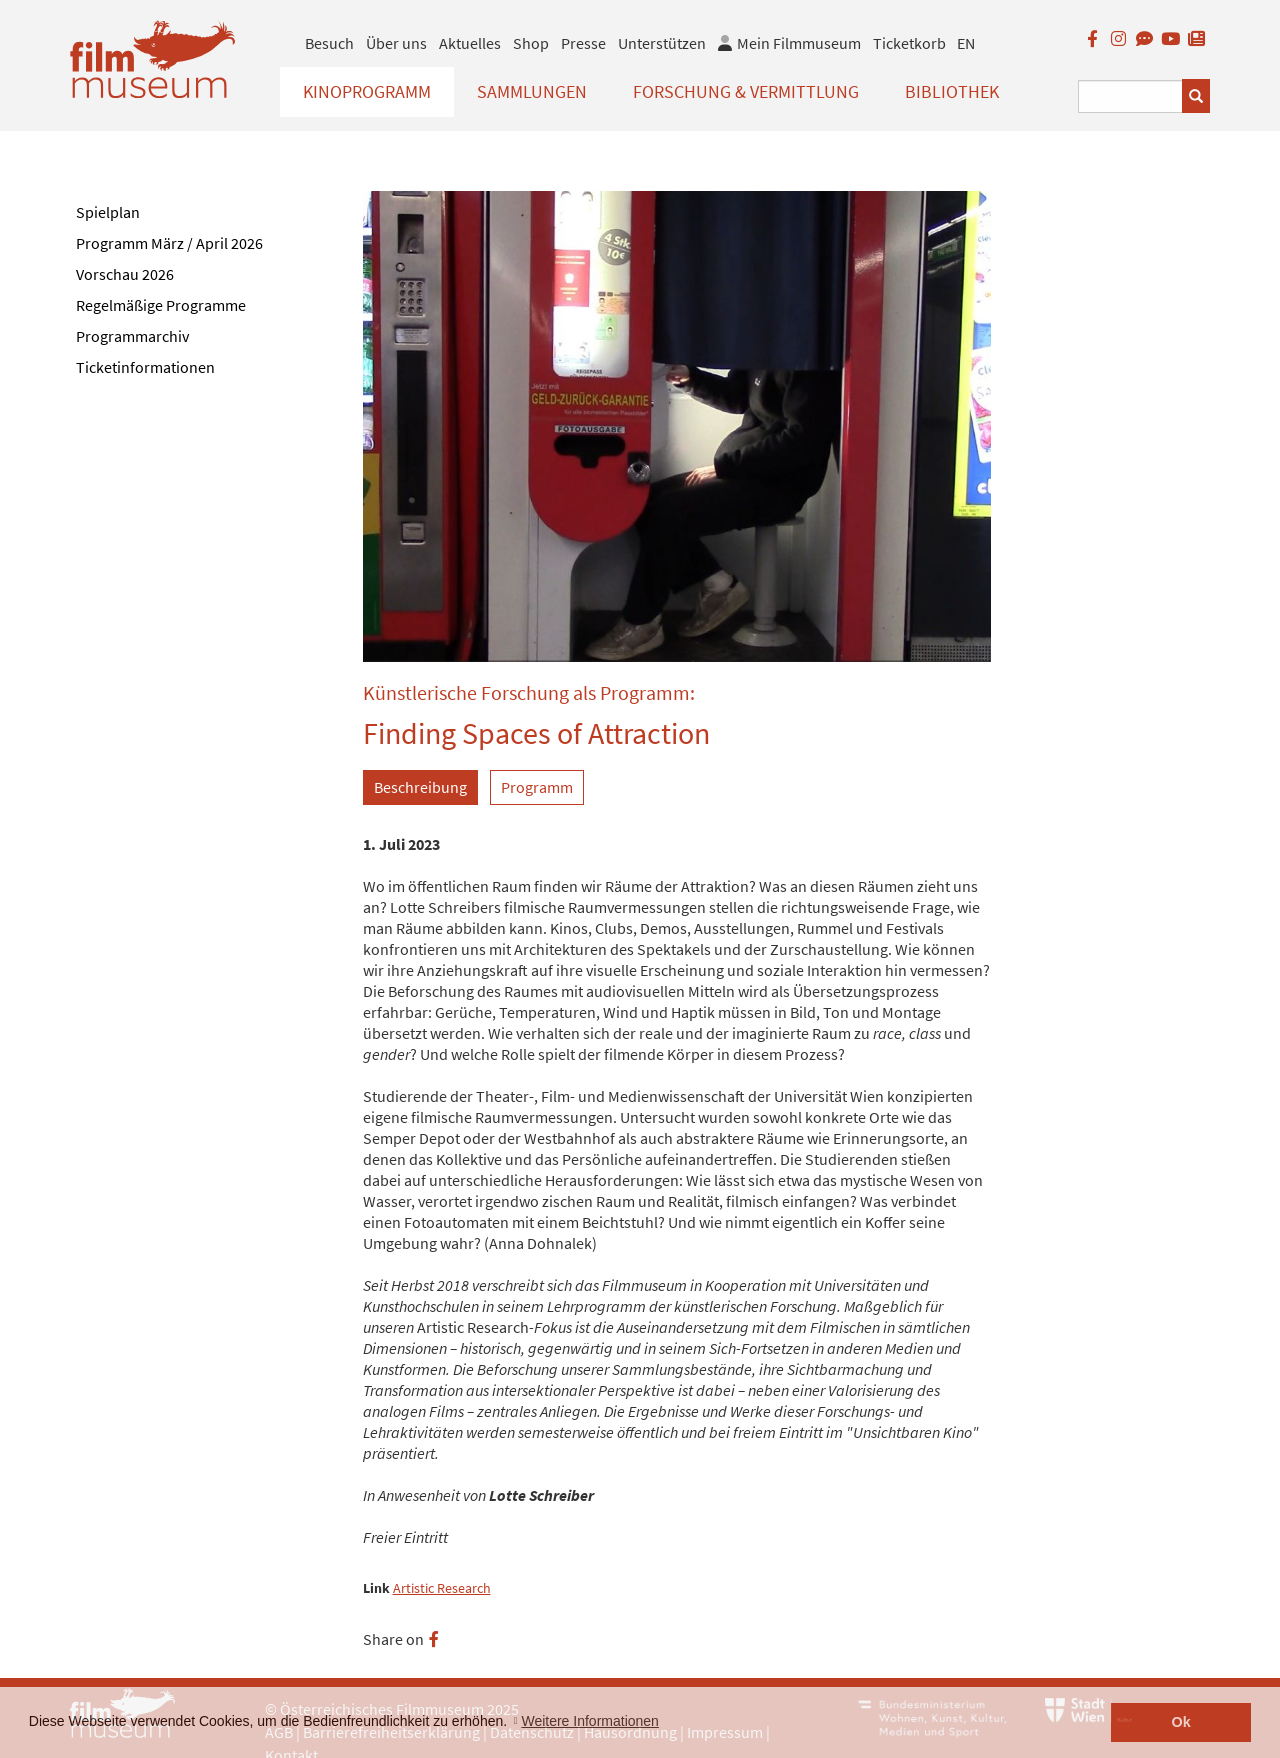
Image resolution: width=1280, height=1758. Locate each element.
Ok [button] (1181, 1722)
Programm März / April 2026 (169, 243)
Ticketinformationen (145, 367)
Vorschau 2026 (125, 274)
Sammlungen (532, 91)
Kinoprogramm (367, 91)
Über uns (396, 43)
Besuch (329, 43)
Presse (583, 43)
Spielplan (108, 212)
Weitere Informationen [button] (589, 1721)
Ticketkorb (909, 43)
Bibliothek (952, 91)
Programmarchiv (132, 336)
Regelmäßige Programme (161, 305)
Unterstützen (662, 43)
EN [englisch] (966, 43)
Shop (531, 43)
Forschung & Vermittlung (746, 91)
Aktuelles (470, 43)
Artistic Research (442, 1588)
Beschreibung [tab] (420, 787)
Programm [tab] (537, 787)
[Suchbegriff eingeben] (1130, 96)
